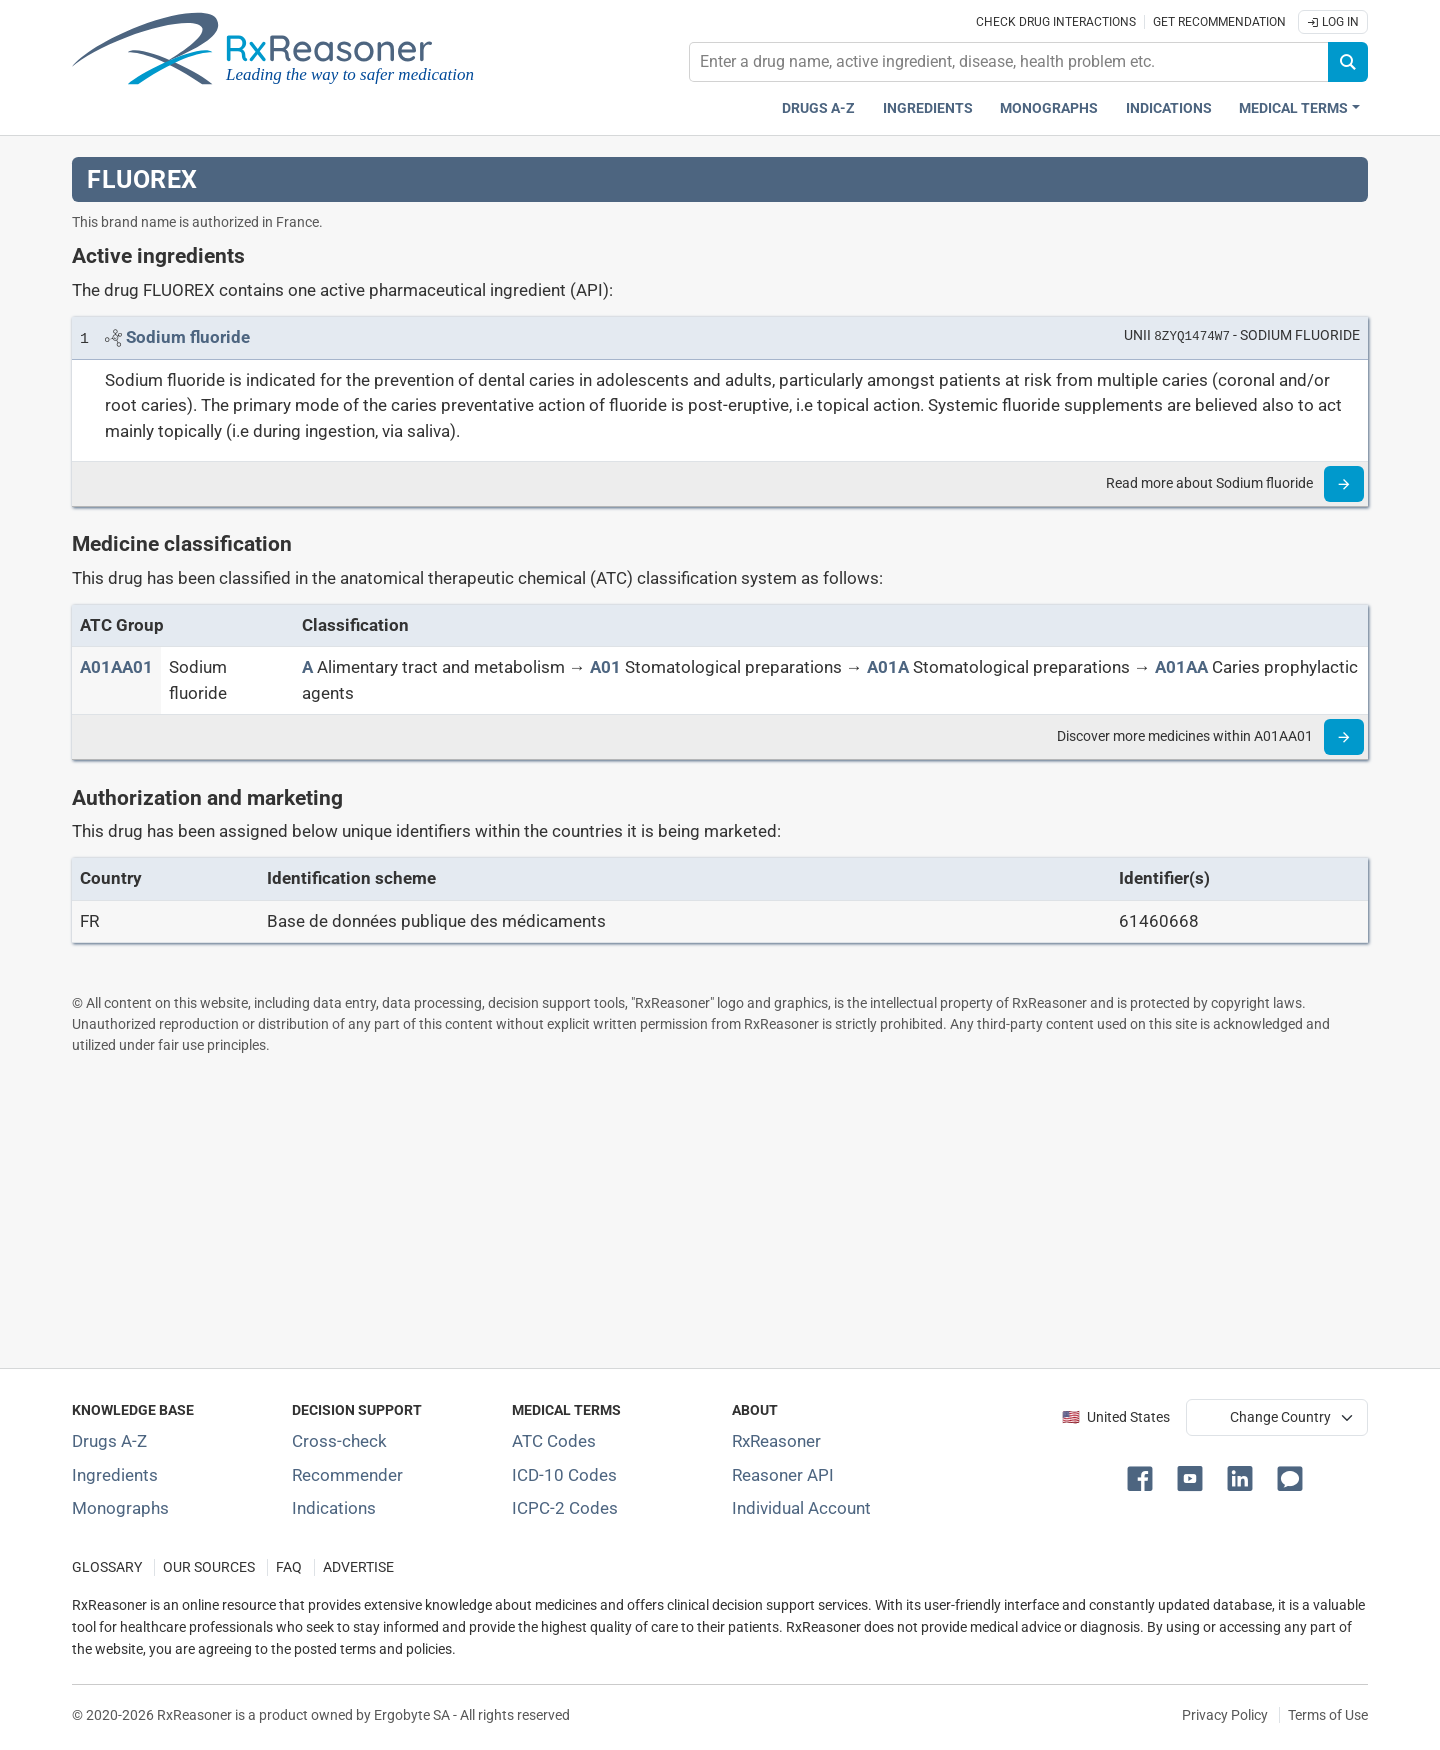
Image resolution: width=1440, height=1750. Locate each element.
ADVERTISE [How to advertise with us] (358, 1567)
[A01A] (888, 667)
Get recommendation (1219, 22)
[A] (307, 667)
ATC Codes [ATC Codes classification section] (554, 1441)
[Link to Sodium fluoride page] (188, 337)
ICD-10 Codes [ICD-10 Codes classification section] (564, 1475)
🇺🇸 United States (1116, 1417)
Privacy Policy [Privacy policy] (1225, 1715)
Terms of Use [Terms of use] (1328, 1715)
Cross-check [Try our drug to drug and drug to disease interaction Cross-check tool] (339, 1441)
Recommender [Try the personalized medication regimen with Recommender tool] (347, 1475)
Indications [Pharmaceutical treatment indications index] (1169, 108)
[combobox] (1009, 62)
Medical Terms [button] (1293, 108)
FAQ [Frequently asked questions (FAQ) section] (289, 1567)
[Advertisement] (672, 1211)
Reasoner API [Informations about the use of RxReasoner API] (783, 1475)
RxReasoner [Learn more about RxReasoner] (776, 1441)
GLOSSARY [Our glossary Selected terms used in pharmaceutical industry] (107, 1567)
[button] (1144, 1477)
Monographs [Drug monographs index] (1049, 108)
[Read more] (1344, 484)
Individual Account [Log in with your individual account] (801, 1508)
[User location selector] (1277, 1417)
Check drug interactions (1056, 22)
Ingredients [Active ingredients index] (928, 108)
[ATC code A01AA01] (116, 667)
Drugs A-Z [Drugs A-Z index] (818, 108)
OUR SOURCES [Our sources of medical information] (209, 1567)
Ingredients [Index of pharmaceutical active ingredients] (115, 1475)
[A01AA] (1181, 667)
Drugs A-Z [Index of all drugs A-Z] (109, 1441)
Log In (1333, 22)
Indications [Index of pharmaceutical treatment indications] (334, 1508)
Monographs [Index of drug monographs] (120, 1508)
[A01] (605, 667)
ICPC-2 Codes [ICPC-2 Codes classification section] (565, 1508)
